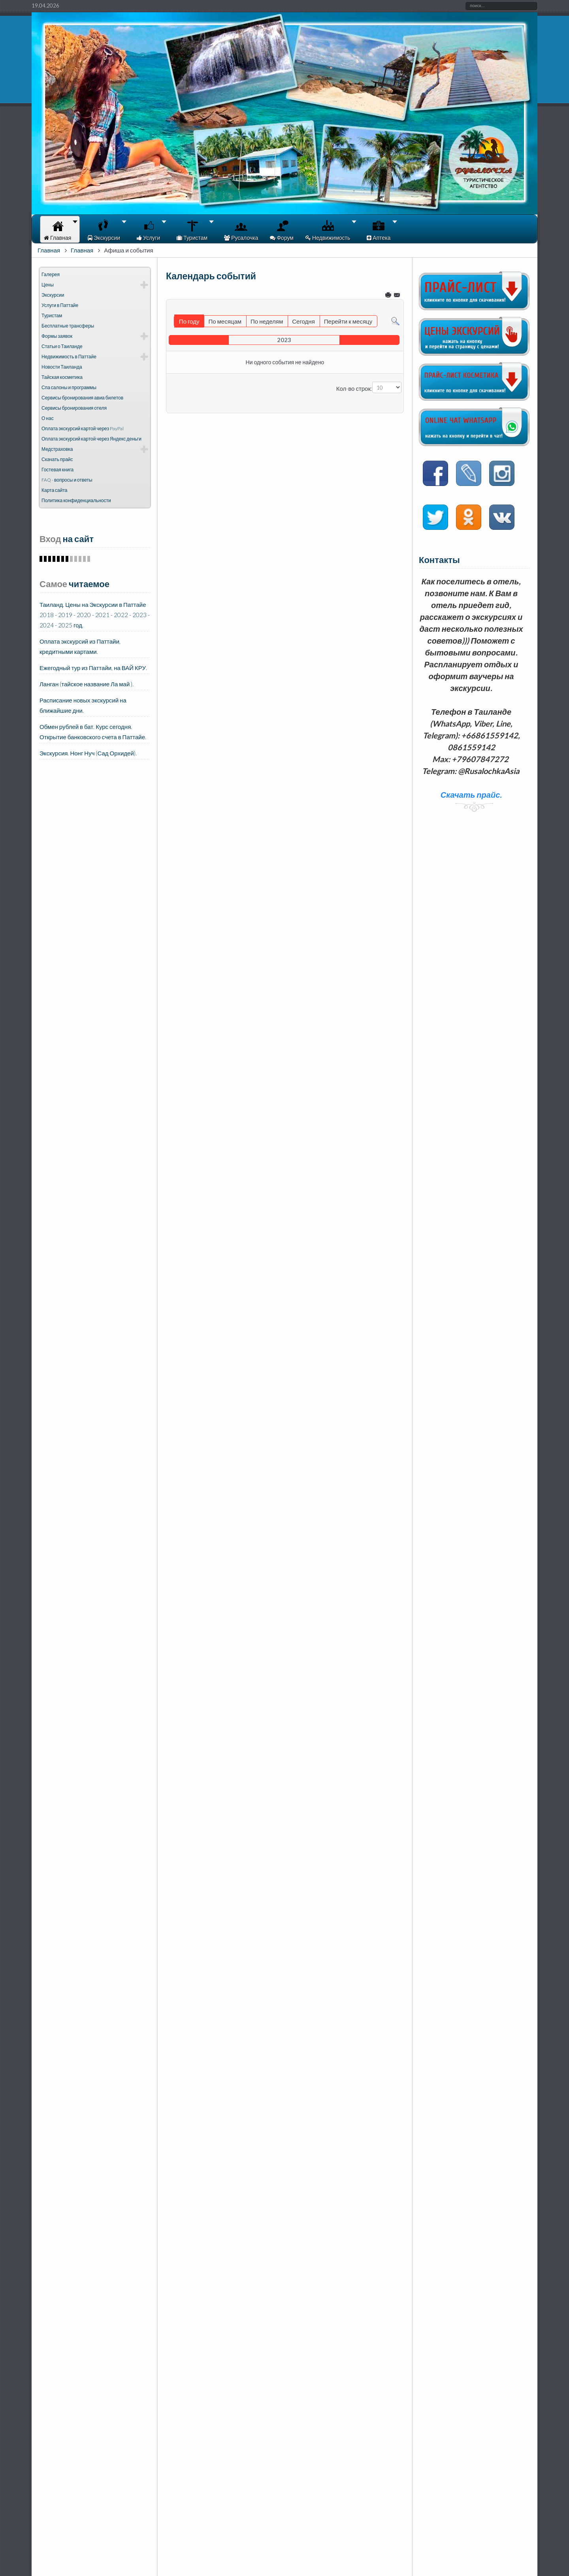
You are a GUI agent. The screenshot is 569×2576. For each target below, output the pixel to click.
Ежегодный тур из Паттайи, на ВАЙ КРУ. (93, 667)
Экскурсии (52, 295)
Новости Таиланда (61, 367)
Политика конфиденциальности (76, 500)
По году (189, 321)
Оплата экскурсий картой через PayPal (82, 428)
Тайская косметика (62, 377)
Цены (47, 285)
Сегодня (303, 321)
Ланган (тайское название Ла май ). (87, 683)
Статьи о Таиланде (62, 346)
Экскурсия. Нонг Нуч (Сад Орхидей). (88, 753)
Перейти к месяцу (348, 321)
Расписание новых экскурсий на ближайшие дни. (83, 705)
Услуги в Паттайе (59, 305)
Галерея (50, 274)
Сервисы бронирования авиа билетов (82, 398)
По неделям (267, 321)
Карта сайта (54, 490)
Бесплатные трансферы (67, 326)
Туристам (51, 315)
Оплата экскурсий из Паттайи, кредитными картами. (80, 646)
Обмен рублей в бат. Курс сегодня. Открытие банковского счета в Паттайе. (93, 731)
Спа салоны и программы (68, 387)
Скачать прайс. (471, 794)
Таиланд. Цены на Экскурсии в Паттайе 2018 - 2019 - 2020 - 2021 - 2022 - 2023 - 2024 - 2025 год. (95, 615)
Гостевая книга (57, 470)
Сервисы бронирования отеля (74, 408)
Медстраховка (57, 449)
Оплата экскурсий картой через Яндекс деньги (91, 439)
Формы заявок (56, 336)
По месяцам (224, 321)
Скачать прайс (57, 459)
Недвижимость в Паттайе (68, 357)
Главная (49, 250)
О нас (47, 418)
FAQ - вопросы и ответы (66, 480)
